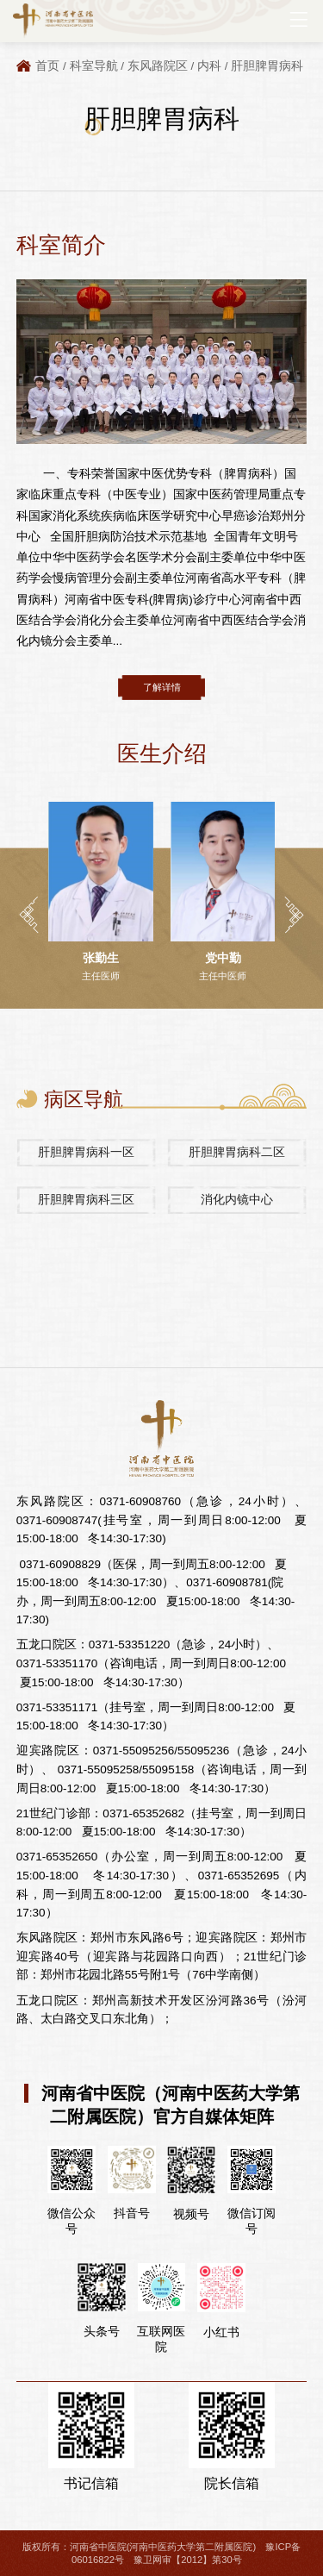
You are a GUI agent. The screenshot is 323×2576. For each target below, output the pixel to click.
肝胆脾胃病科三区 (86, 1199)
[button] (28, 915)
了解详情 (162, 687)
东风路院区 (157, 65)
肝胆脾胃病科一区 (86, 1152)
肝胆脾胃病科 (267, 65)
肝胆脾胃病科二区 (237, 1152)
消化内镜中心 (237, 1199)
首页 (47, 65)
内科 (209, 65)
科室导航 (94, 65)
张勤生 (101, 958)
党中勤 (223, 958)
